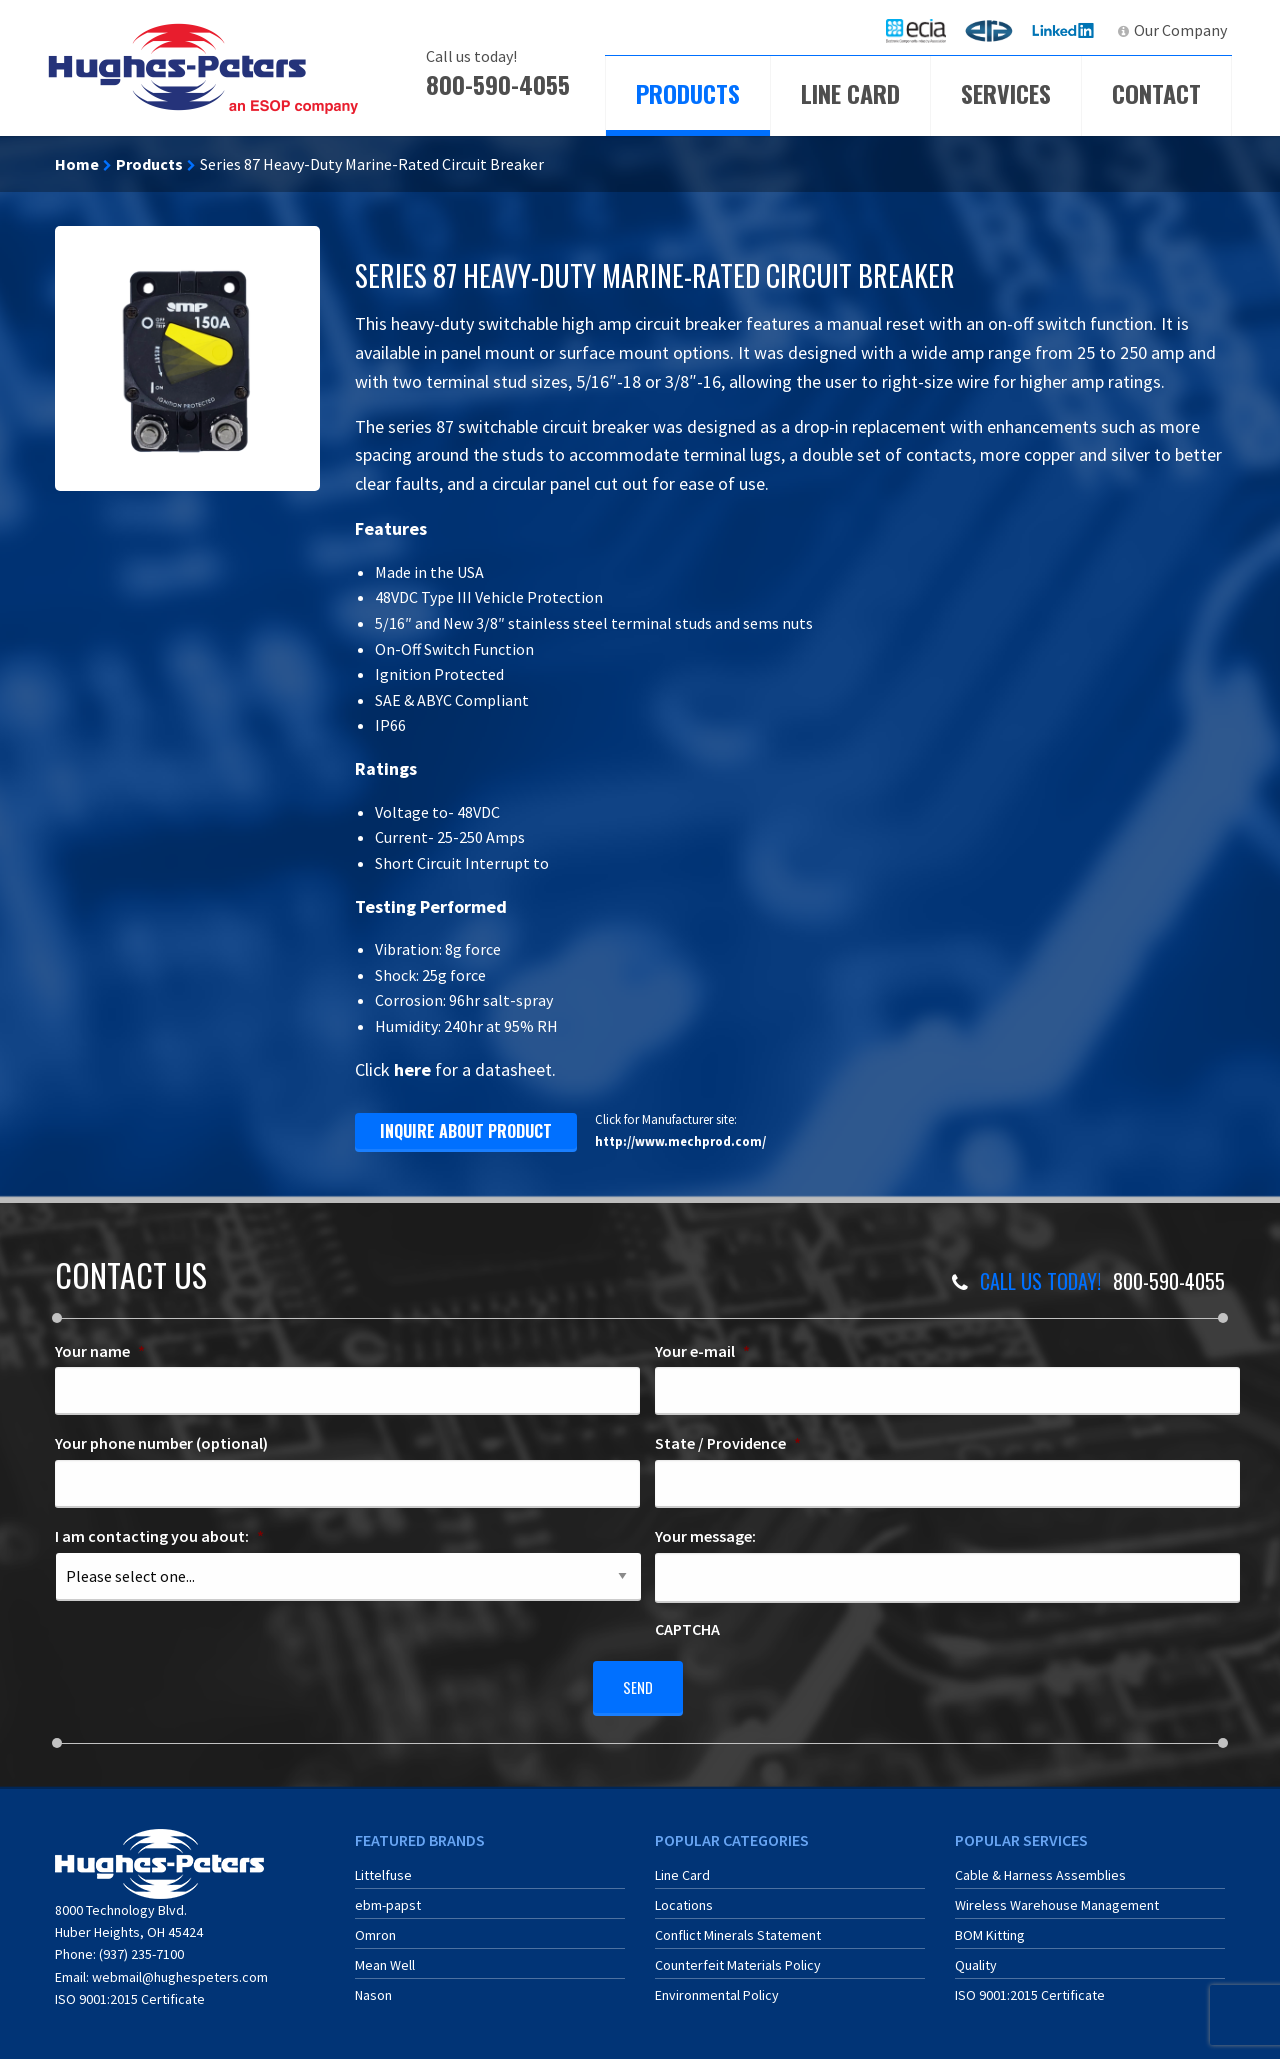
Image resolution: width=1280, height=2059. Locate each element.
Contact (1156, 93)
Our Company (1180, 30)
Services (1006, 93)
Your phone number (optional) (161, 1443)
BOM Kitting (990, 1928)
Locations (684, 1898)
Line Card (850, 93)
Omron (375, 1928)
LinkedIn (1065, 30)
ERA (995, 30)
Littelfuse (383, 1868)
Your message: (705, 1536)
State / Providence (728, 1443)
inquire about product (466, 1131)
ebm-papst (388, 1898)
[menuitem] (916, 30)
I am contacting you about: (159, 1536)
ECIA (925, 30)
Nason (373, 1988)
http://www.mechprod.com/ (680, 1141)
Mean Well (385, 1958)
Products (688, 93)
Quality (976, 1958)
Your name (100, 1351)
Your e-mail (702, 1351)
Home (77, 164)
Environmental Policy (717, 1988)
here (412, 1069)
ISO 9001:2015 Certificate (130, 1992)
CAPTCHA (687, 1629)
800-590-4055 (498, 84)
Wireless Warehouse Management (1057, 1898)
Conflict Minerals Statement (738, 1928)
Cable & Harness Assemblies (1040, 1868)
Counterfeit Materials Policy (738, 1958)
